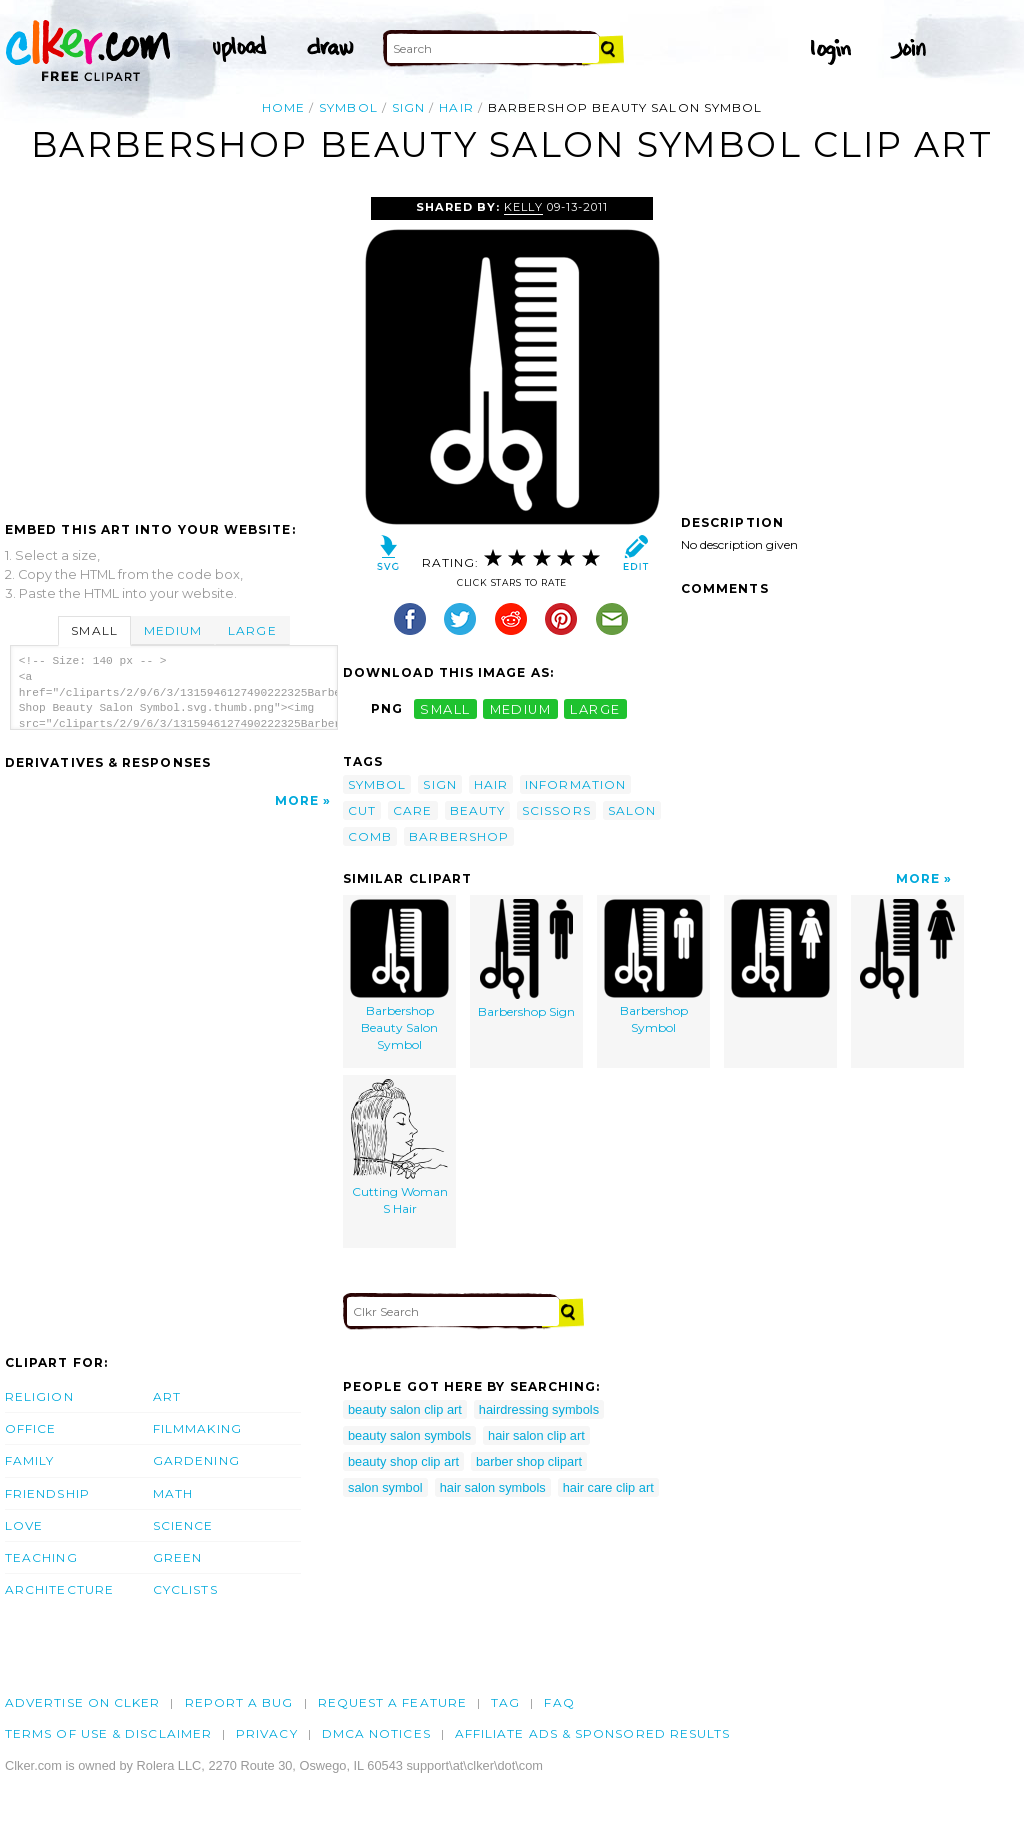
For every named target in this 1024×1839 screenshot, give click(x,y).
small (445, 708)
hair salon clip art (536, 1435)
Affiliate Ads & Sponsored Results (593, 1733)
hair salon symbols (493, 1487)
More (297, 800)
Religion (39, 1396)
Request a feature (392, 1702)
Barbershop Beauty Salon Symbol (399, 975)
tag (505, 1702)
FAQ (559, 1702)
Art (167, 1396)
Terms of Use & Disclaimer (108, 1733)
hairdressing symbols (539, 1409)
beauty (477, 810)
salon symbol (385, 1487)
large (595, 708)
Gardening (196, 1460)
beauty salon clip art (405, 1409)
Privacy (267, 1733)
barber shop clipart (529, 1461)
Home (283, 107)
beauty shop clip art (403, 1461)
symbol (348, 107)
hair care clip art (608, 1487)
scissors (556, 810)
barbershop (459, 836)
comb (370, 836)
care (412, 810)
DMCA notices (376, 1733)
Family (29, 1460)
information (575, 784)
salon (632, 810)
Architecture (59, 1589)
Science (183, 1525)
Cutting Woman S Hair (399, 1147)
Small (94, 630)
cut (362, 810)
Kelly (523, 207)
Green (177, 1557)
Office (30, 1428)
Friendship (47, 1493)
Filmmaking (197, 1428)
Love (24, 1525)
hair (456, 107)
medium (521, 708)
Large (252, 630)
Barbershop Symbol (653, 967)
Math (173, 1493)
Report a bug (239, 1702)
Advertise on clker (82, 1702)
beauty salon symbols (409, 1435)
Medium (173, 630)
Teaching (41, 1557)
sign (408, 107)
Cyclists (185, 1589)
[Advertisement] (173, 347)
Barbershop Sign (526, 959)
